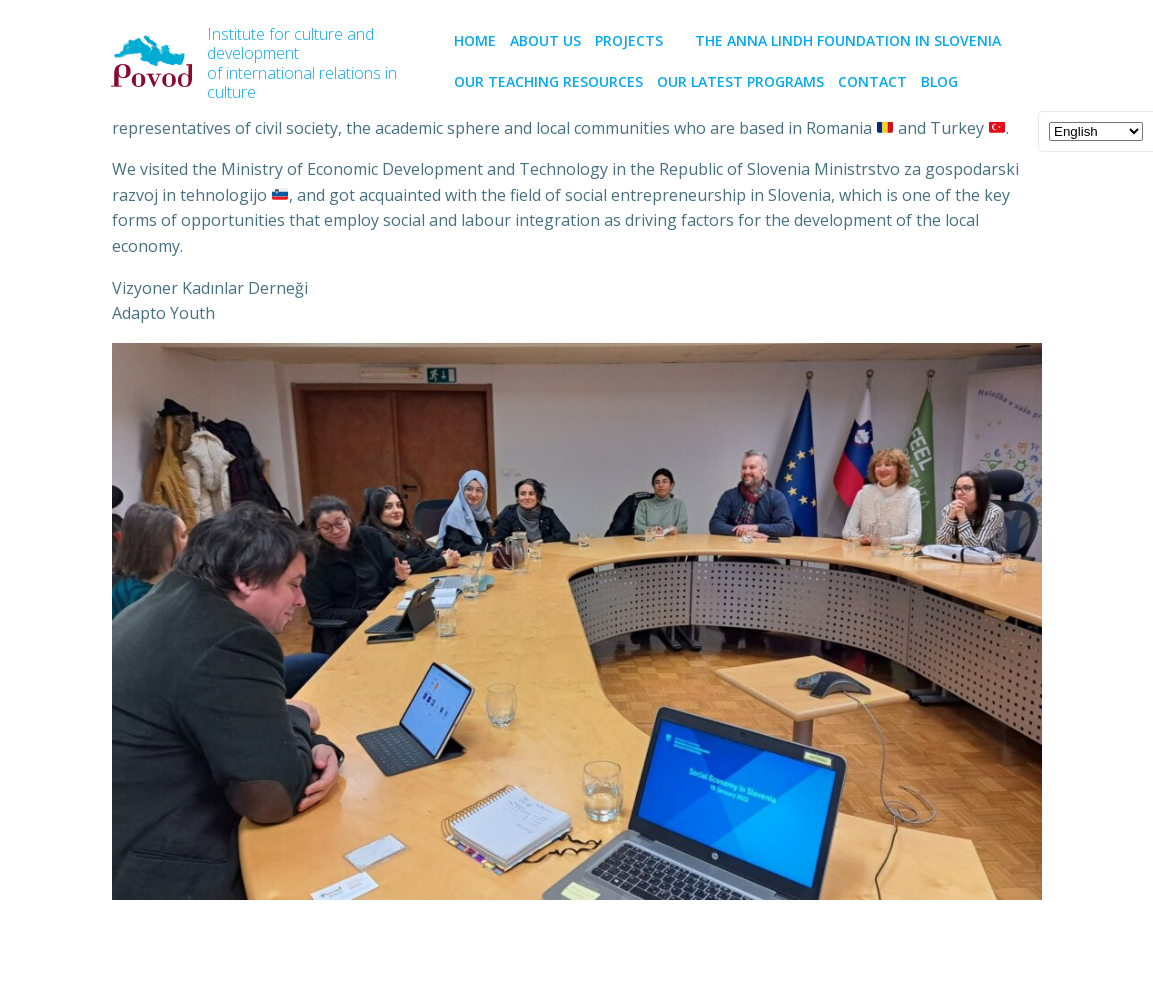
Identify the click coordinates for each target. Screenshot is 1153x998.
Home (475, 40)
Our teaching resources (548, 81)
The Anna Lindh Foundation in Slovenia (848, 40)
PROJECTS (638, 40)
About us (545, 40)
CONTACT (872, 81)
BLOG (939, 81)
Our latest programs (740, 81)
